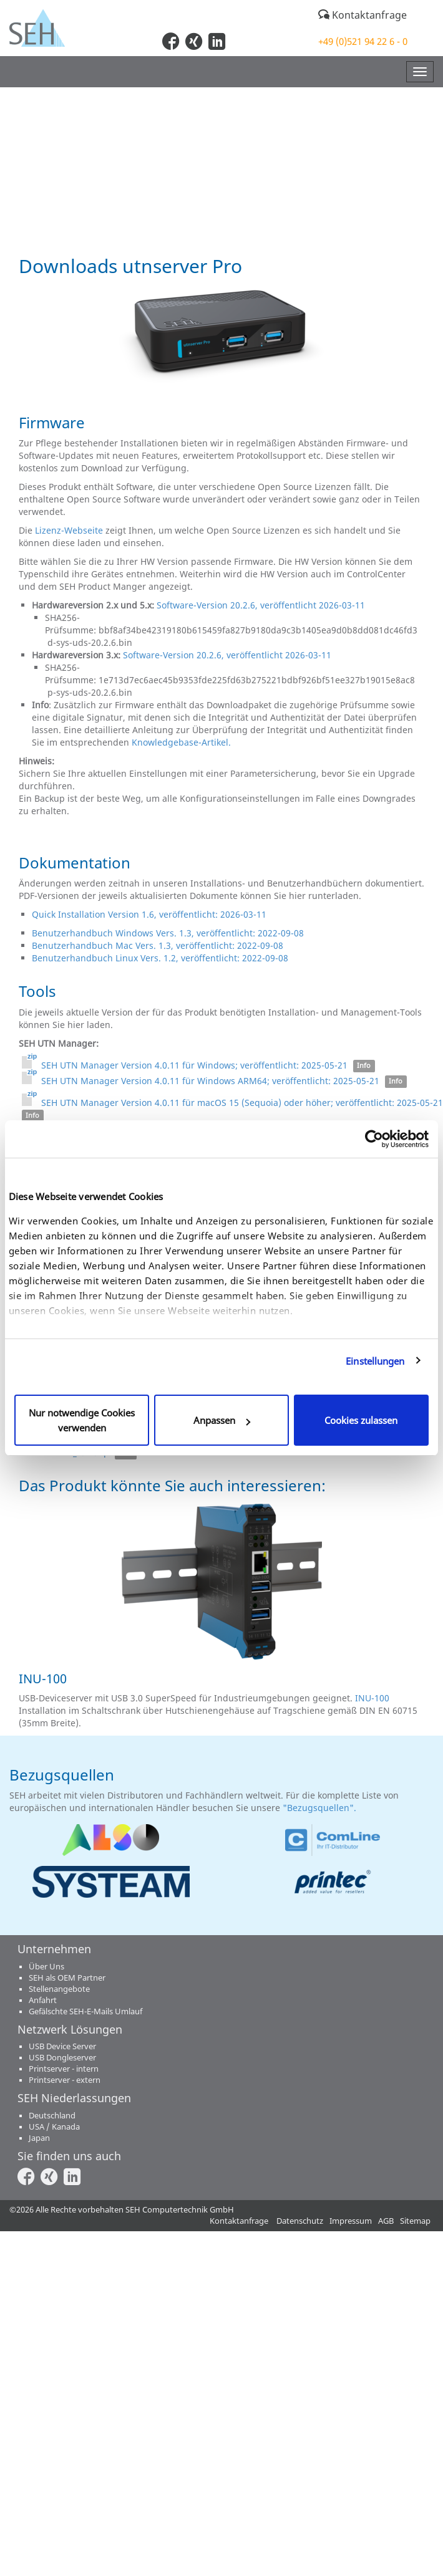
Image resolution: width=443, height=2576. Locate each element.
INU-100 (372, 1698)
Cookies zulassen (360, 1420)
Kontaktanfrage (362, 15)
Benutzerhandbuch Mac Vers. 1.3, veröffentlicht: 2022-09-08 (157, 945)
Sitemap (415, 2221)
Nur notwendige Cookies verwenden (82, 1420)
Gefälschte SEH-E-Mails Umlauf (85, 2011)
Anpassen (221, 1420)
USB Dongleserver (62, 2057)
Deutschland (52, 2115)
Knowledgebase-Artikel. (181, 742)
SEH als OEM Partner (67, 1978)
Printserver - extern (64, 2080)
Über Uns (46, 1966)
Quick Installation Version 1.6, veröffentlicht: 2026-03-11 (150, 914)
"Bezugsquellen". (321, 1808)
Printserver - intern (64, 2069)
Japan (39, 2138)
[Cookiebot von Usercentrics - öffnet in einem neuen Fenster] (374, 1139)
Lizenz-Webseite (69, 530)
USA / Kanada (54, 2127)
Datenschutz (299, 2221)
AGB (386, 2221)
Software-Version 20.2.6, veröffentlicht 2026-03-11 (261, 605)
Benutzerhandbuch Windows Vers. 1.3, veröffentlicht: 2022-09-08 (168, 933)
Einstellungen (375, 1361)
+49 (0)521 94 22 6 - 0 (362, 41)
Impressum (350, 2221)
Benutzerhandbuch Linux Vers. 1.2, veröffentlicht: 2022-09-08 (160, 958)
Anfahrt (43, 2000)
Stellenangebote (59, 1989)
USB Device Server (62, 2046)
